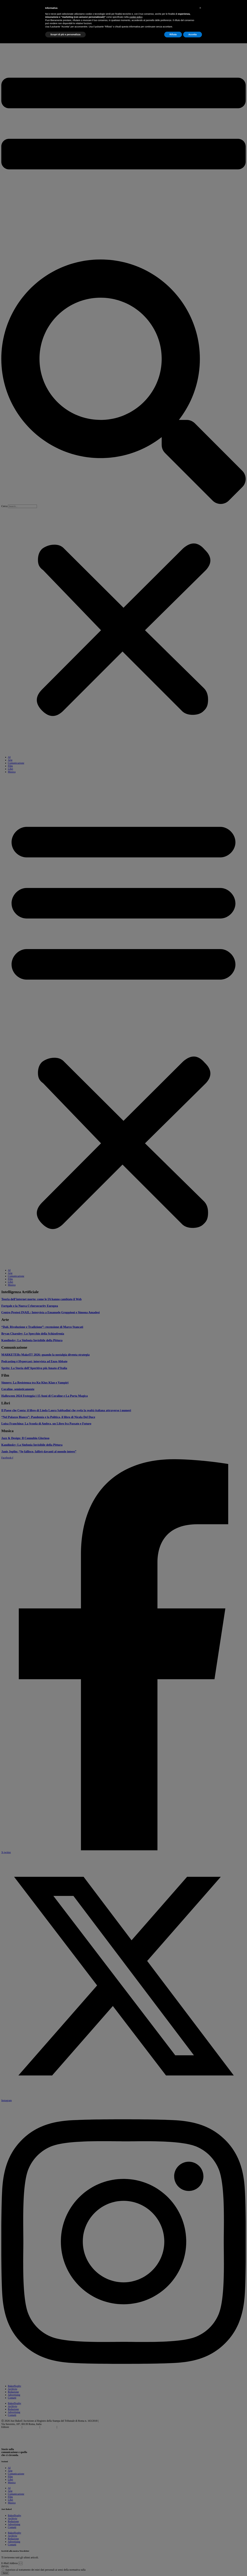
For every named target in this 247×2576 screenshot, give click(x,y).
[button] (200, 7)
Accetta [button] (192, 34)
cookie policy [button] (135, 17)
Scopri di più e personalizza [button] (65, 34)
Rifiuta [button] (173, 34)
